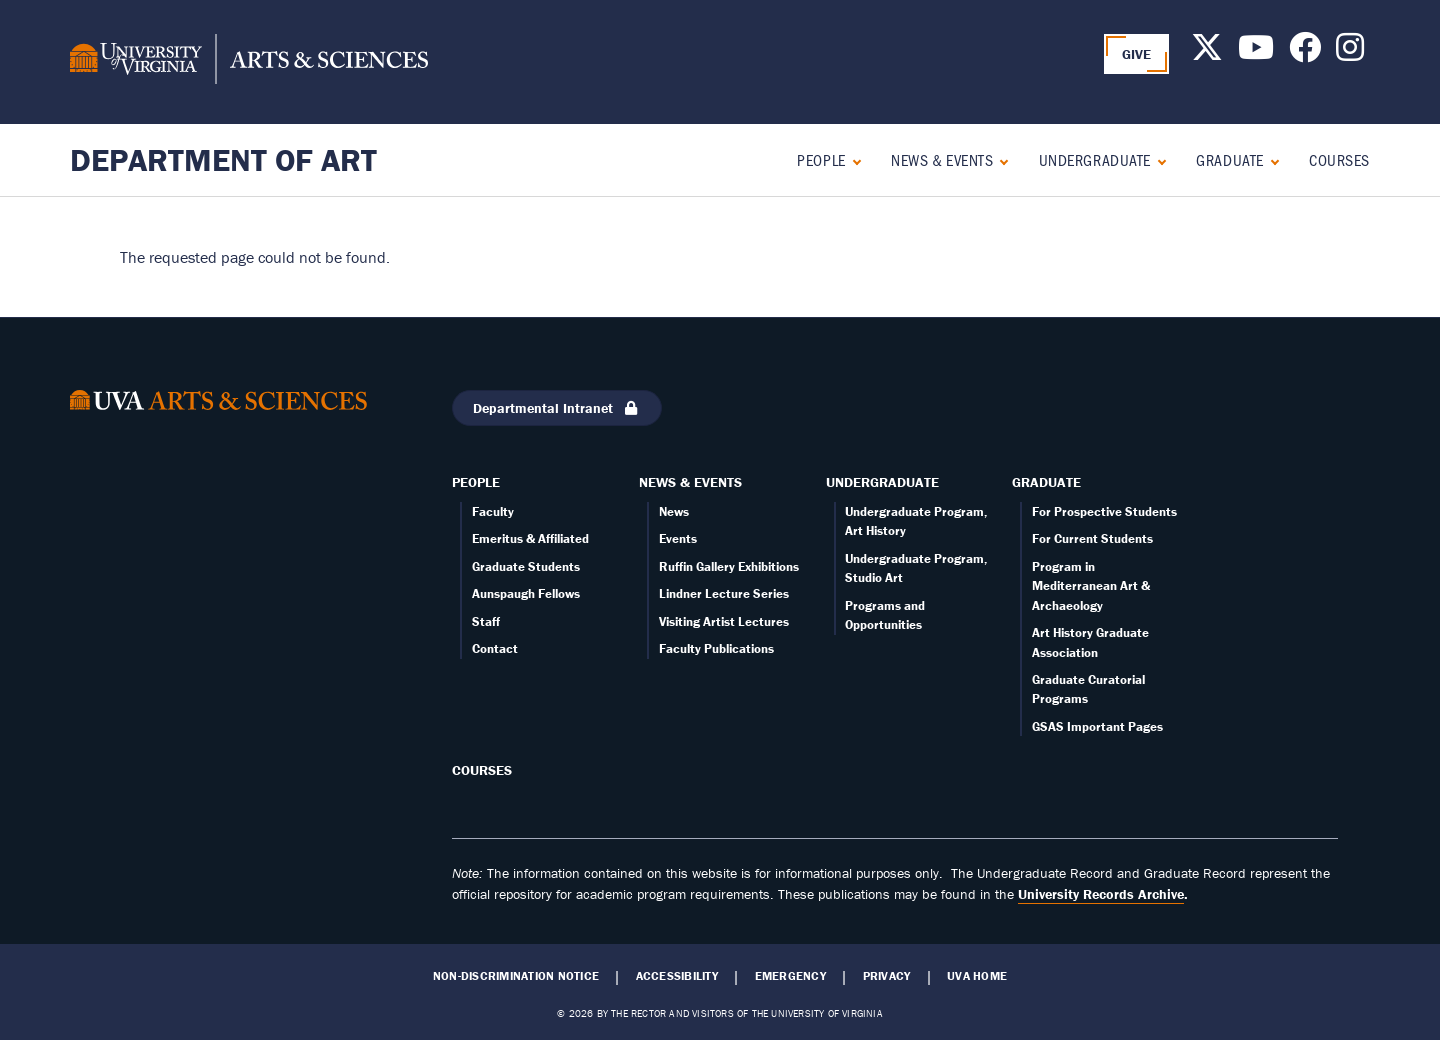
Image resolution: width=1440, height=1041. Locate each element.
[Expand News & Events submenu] (999, 159)
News (674, 511)
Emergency (790, 976)
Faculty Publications (716, 648)
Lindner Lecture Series (724, 593)
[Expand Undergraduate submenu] (1157, 159)
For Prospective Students (1104, 511)
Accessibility (677, 976)
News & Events (942, 159)
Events (678, 538)
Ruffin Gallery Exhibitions (729, 566)
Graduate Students (526, 566)
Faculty (493, 511)
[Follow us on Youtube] (1256, 53)
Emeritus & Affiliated (530, 538)
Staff (486, 621)
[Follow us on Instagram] (1350, 53)
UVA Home (977, 976)
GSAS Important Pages (1097, 726)
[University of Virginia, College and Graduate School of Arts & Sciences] (249, 62)
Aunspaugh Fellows (526, 593)
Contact (495, 648)
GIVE (1137, 54)
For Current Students (1092, 538)
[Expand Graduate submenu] (1270, 159)
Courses (1339, 159)
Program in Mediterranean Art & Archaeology (1091, 586)
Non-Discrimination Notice (516, 976)
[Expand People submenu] (852, 159)
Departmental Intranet (557, 408)
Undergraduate (1095, 159)
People (821, 159)
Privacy (887, 976)
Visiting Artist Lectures (724, 621)
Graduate (1229, 159)
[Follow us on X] (1207, 53)
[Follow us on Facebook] (1305, 53)
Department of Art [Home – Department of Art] (223, 159)
